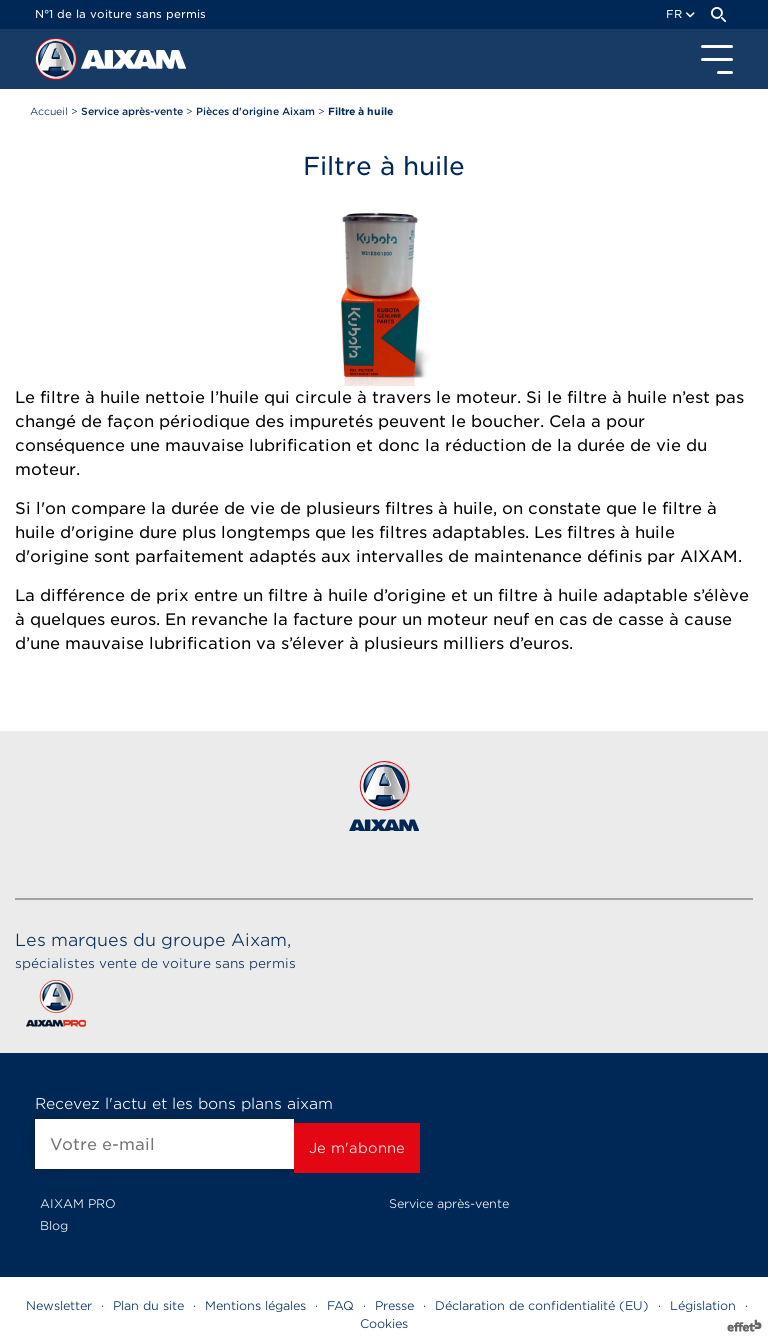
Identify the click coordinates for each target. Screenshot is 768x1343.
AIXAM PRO (78, 1203)
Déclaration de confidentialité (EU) (542, 1305)
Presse (394, 1305)
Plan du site (148, 1305)
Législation (703, 1305)
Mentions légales (255, 1305)
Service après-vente (449, 1203)
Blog (54, 1225)
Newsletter (59, 1305)
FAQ (340, 1305)
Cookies (384, 1323)
